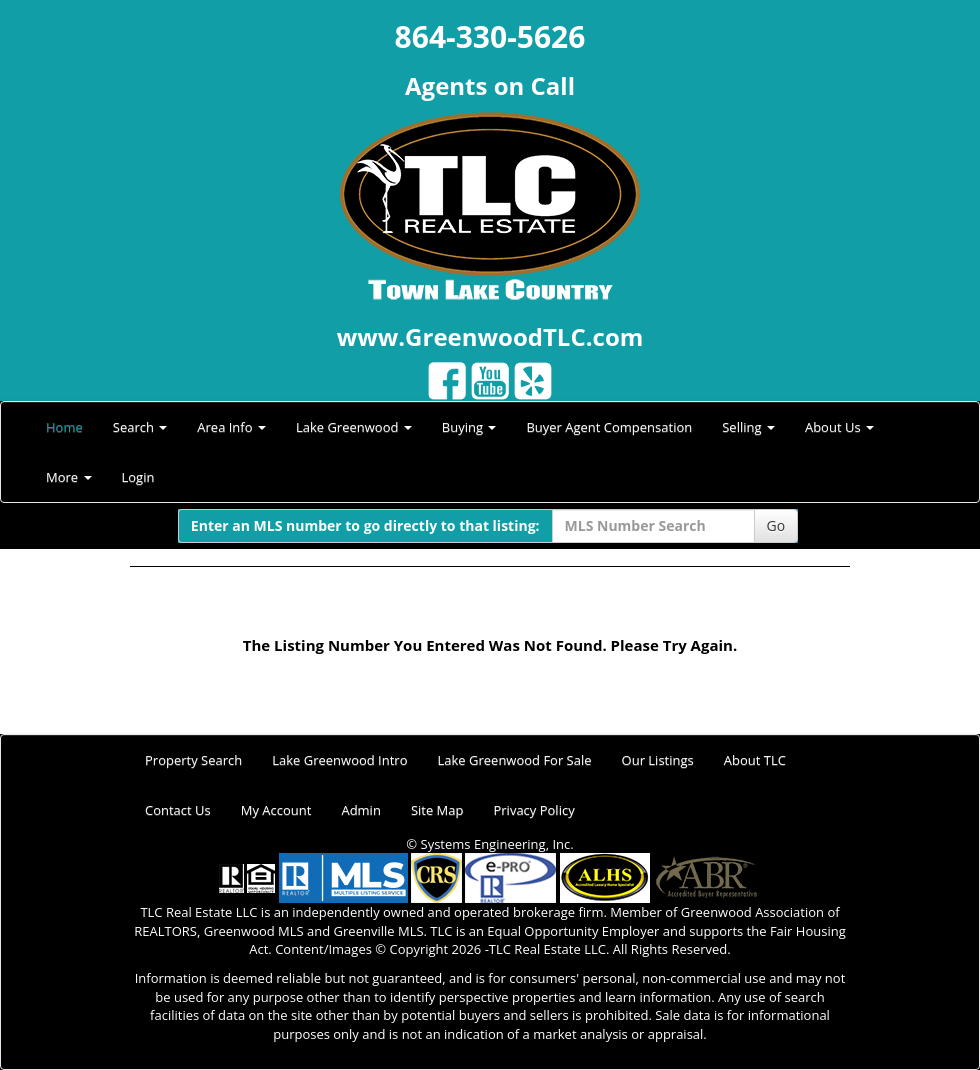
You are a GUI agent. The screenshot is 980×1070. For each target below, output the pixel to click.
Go (776, 525)
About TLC (755, 760)
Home (64, 427)
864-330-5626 (490, 36)
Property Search (193, 760)
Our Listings (658, 760)
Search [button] (140, 427)
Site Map (437, 810)
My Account (276, 810)
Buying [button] (469, 427)
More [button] (69, 477)
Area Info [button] (231, 427)
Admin (360, 810)
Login (138, 477)
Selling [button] (748, 427)
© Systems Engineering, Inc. (489, 844)
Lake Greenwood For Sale (515, 760)
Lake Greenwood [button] (354, 427)
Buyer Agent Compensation (609, 427)
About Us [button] (839, 427)
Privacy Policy (533, 810)
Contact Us (178, 810)
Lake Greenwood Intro (339, 760)
